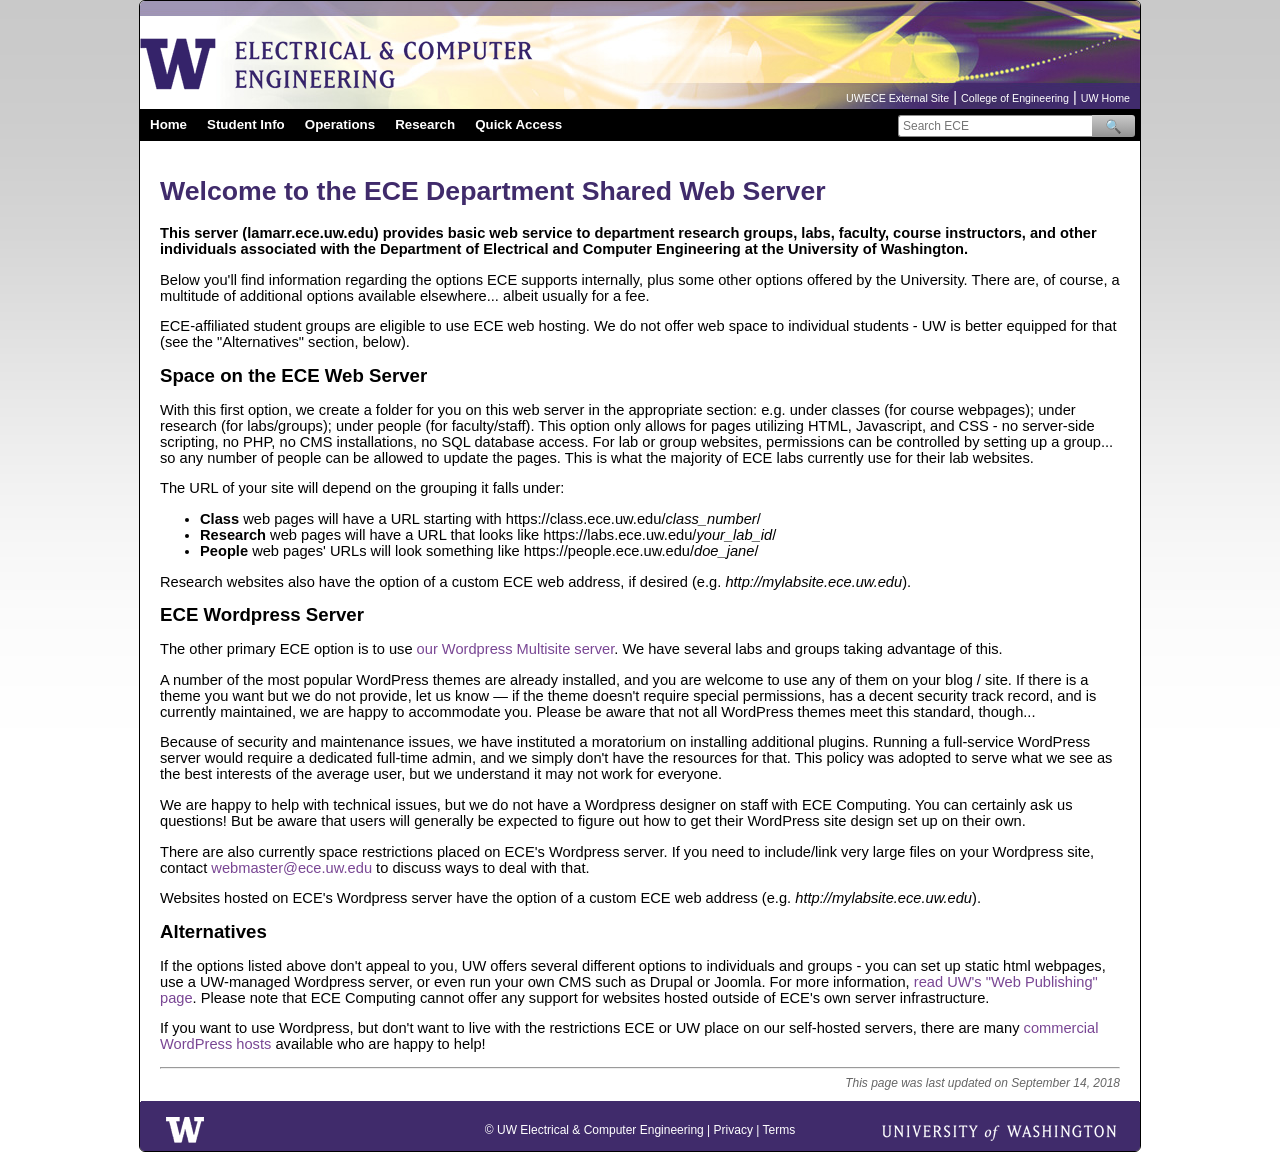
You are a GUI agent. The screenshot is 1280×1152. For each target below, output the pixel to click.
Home (168, 124)
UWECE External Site (897, 98)
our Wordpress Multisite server (516, 649)
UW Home (1105, 98)
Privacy (733, 1130)
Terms (778, 1130)
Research (425, 124)
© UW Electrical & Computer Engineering (594, 1130)
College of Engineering (1015, 98)
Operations (340, 124)
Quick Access (518, 124)
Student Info (246, 124)
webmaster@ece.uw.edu (291, 868)
